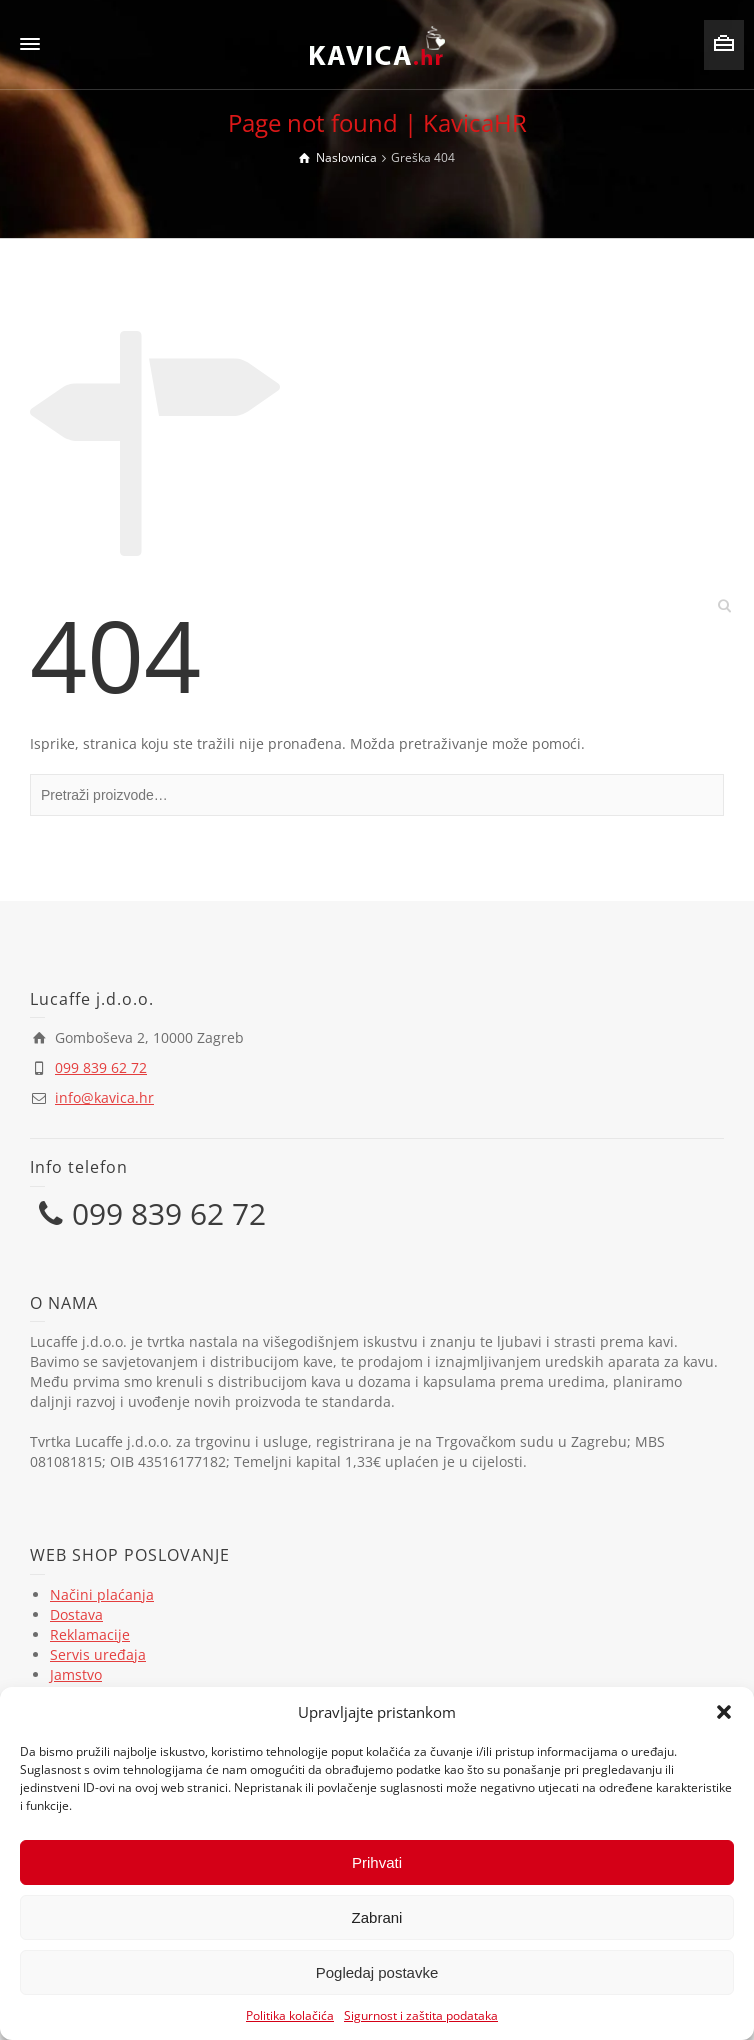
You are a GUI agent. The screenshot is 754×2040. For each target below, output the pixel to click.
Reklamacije (90, 1634)
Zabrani (377, 1917)
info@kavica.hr (104, 1097)
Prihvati (377, 1862)
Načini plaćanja (102, 1594)
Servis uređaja (98, 1654)
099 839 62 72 (101, 1067)
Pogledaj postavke (377, 1972)
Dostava (76, 1614)
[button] (724, 1712)
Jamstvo (76, 1674)
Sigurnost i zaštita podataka (421, 2015)
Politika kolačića (290, 2015)
